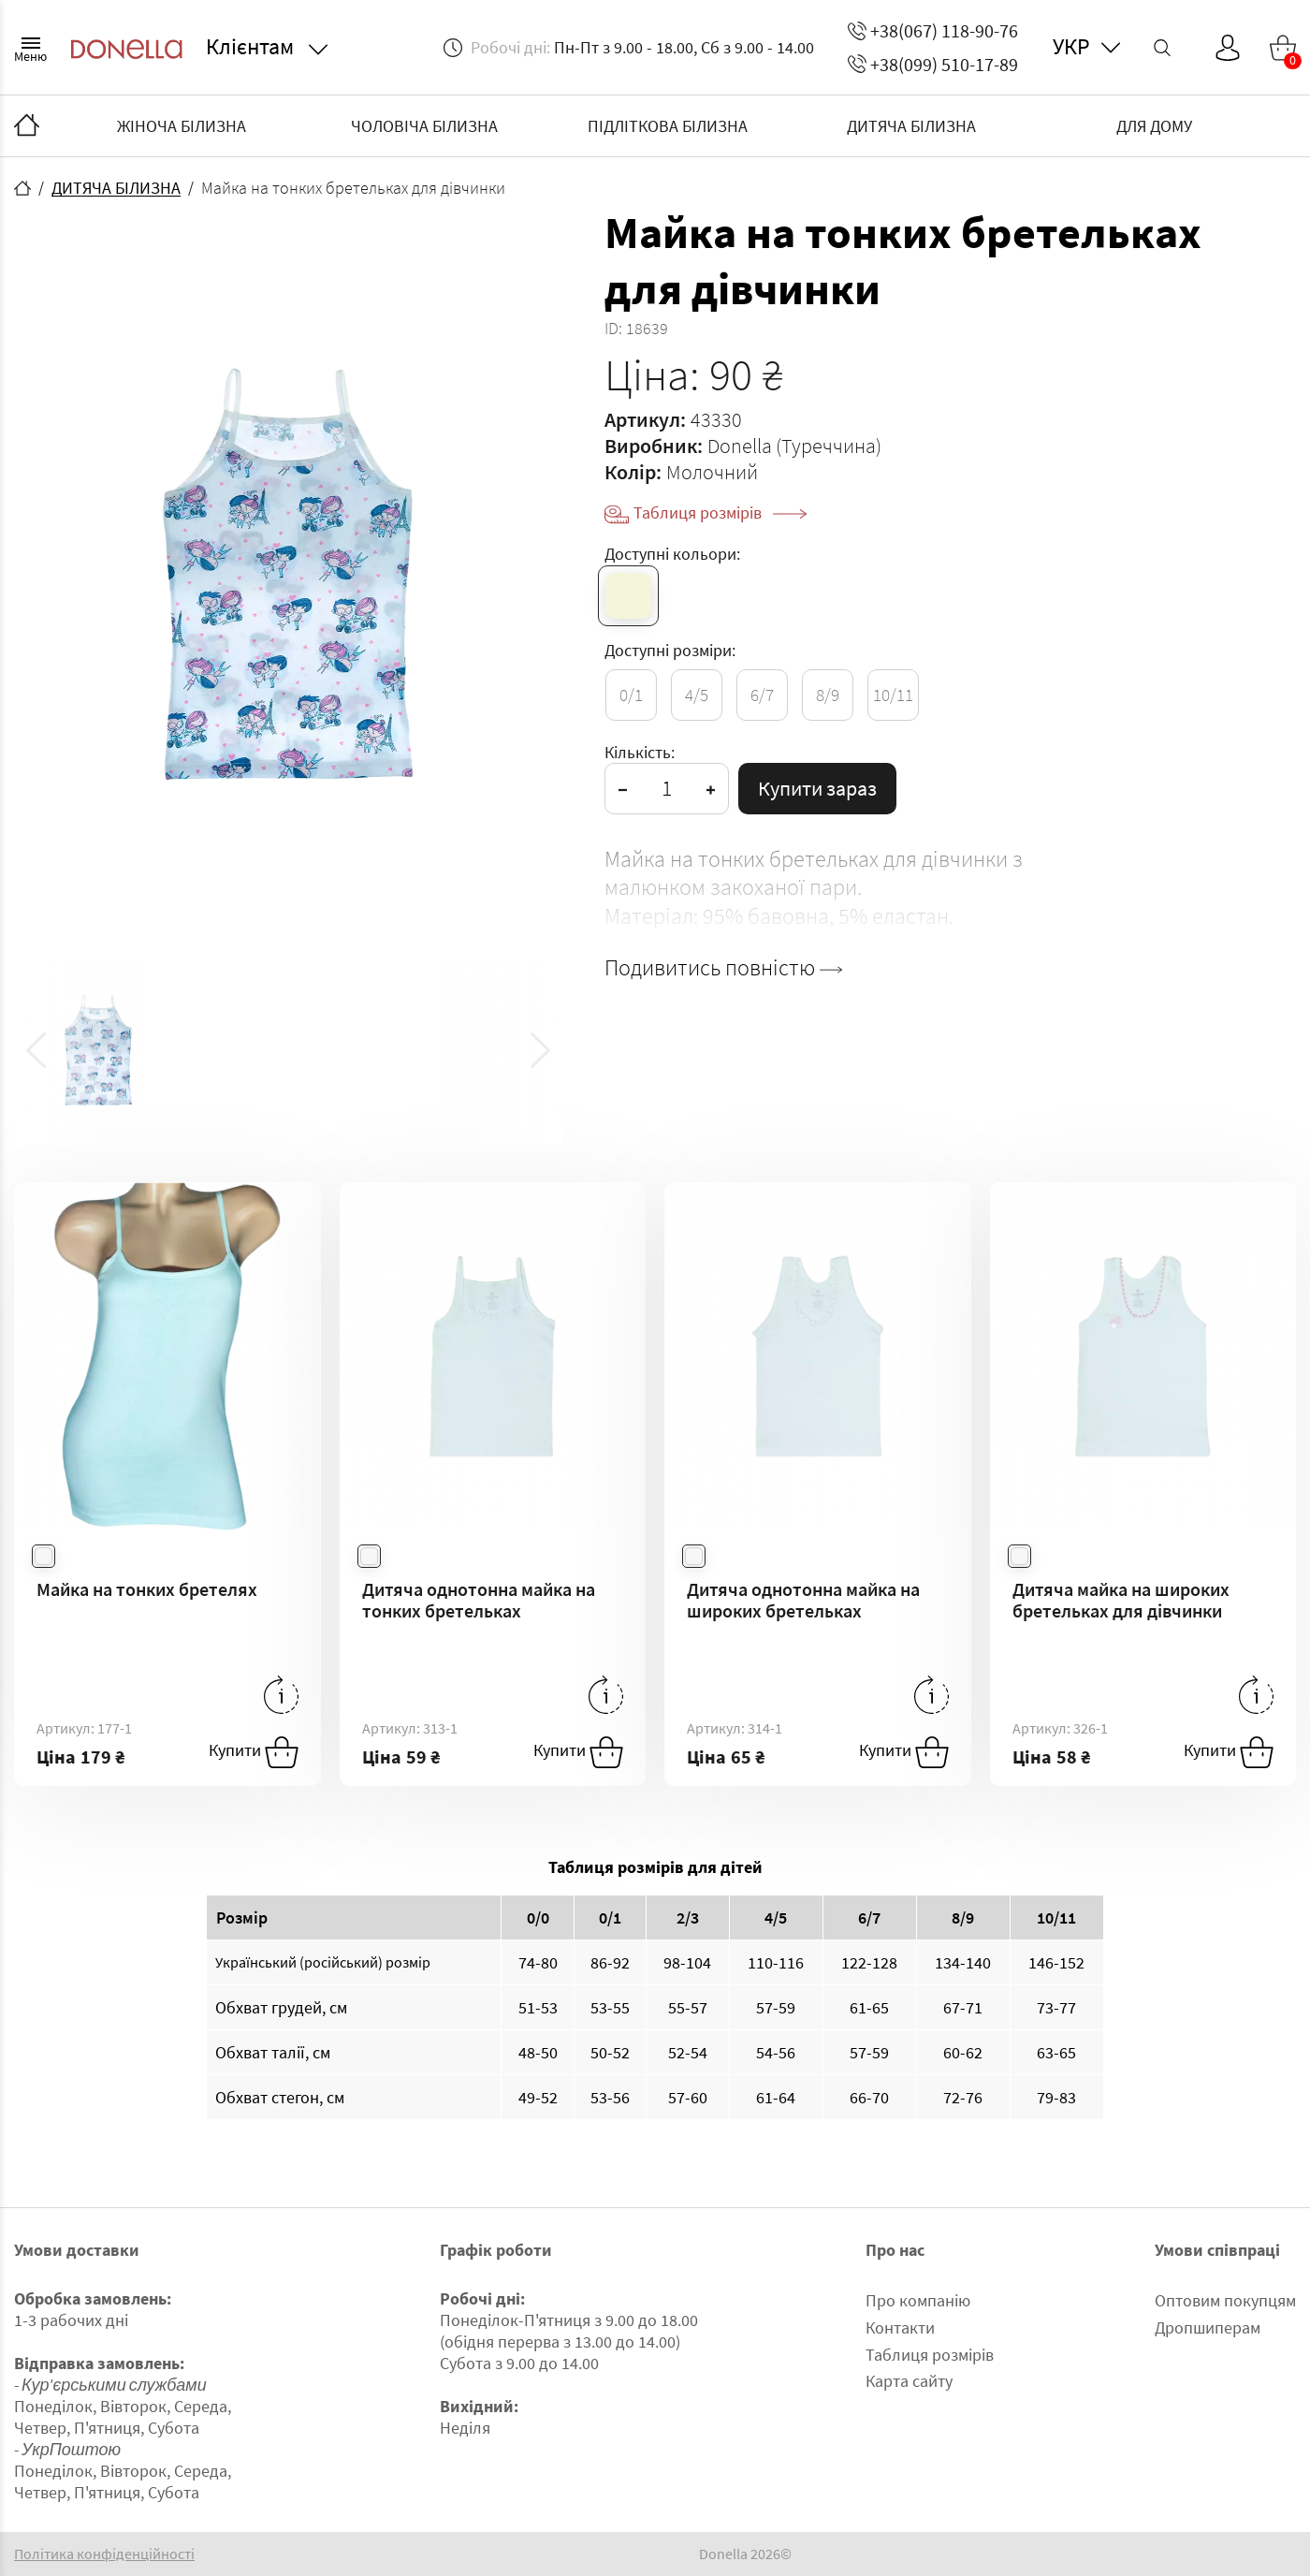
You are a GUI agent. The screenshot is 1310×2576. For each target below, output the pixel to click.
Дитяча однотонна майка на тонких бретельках (478, 1599)
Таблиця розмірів (720, 512)
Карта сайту (909, 2381)
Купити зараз (817, 788)
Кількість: (639, 752)
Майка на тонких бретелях (146, 1589)
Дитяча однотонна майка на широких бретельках (803, 1599)
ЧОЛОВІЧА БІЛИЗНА (424, 126)
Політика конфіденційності (104, 2554)
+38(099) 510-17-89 (933, 64)
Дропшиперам (1207, 2327)
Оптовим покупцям (1225, 2300)
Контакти (900, 2327)
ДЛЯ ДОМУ (1154, 126)
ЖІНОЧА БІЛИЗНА (181, 126)
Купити (253, 1752)
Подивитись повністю (723, 968)
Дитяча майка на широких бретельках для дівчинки (1121, 1599)
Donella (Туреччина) (794, 445)
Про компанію (918, 2300)
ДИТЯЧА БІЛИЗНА (911, 126)
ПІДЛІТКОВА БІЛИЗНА (668, 126)
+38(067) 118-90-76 (933, 30)
